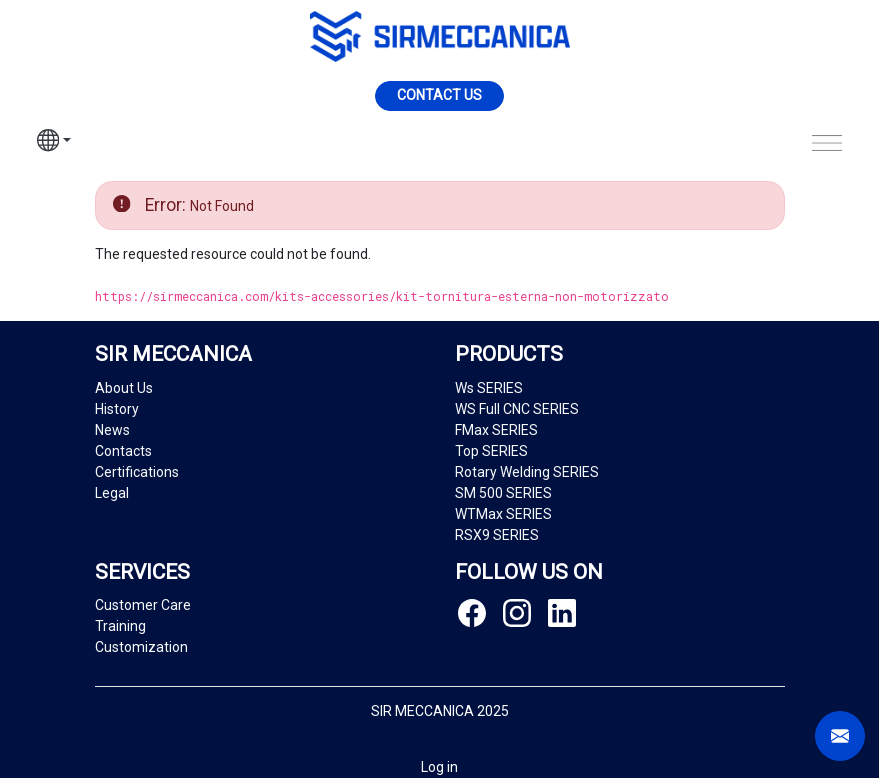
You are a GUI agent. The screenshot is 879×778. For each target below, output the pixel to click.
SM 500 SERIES (503, 493)
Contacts (123, 451)
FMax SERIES (496, 430)
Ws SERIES (489, 388)
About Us (124, 388)
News (112, 430)
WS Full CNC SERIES (517, 409)
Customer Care (143, 605)
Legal (112, 493)
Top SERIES (491, 451)
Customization (141, 647)
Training (120, 626)
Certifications (137, 472)
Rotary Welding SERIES (527, 472)
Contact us (439, 95)
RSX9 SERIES (497, 535)
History (117, 409)
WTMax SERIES (503, 514)
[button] (54, 143)
